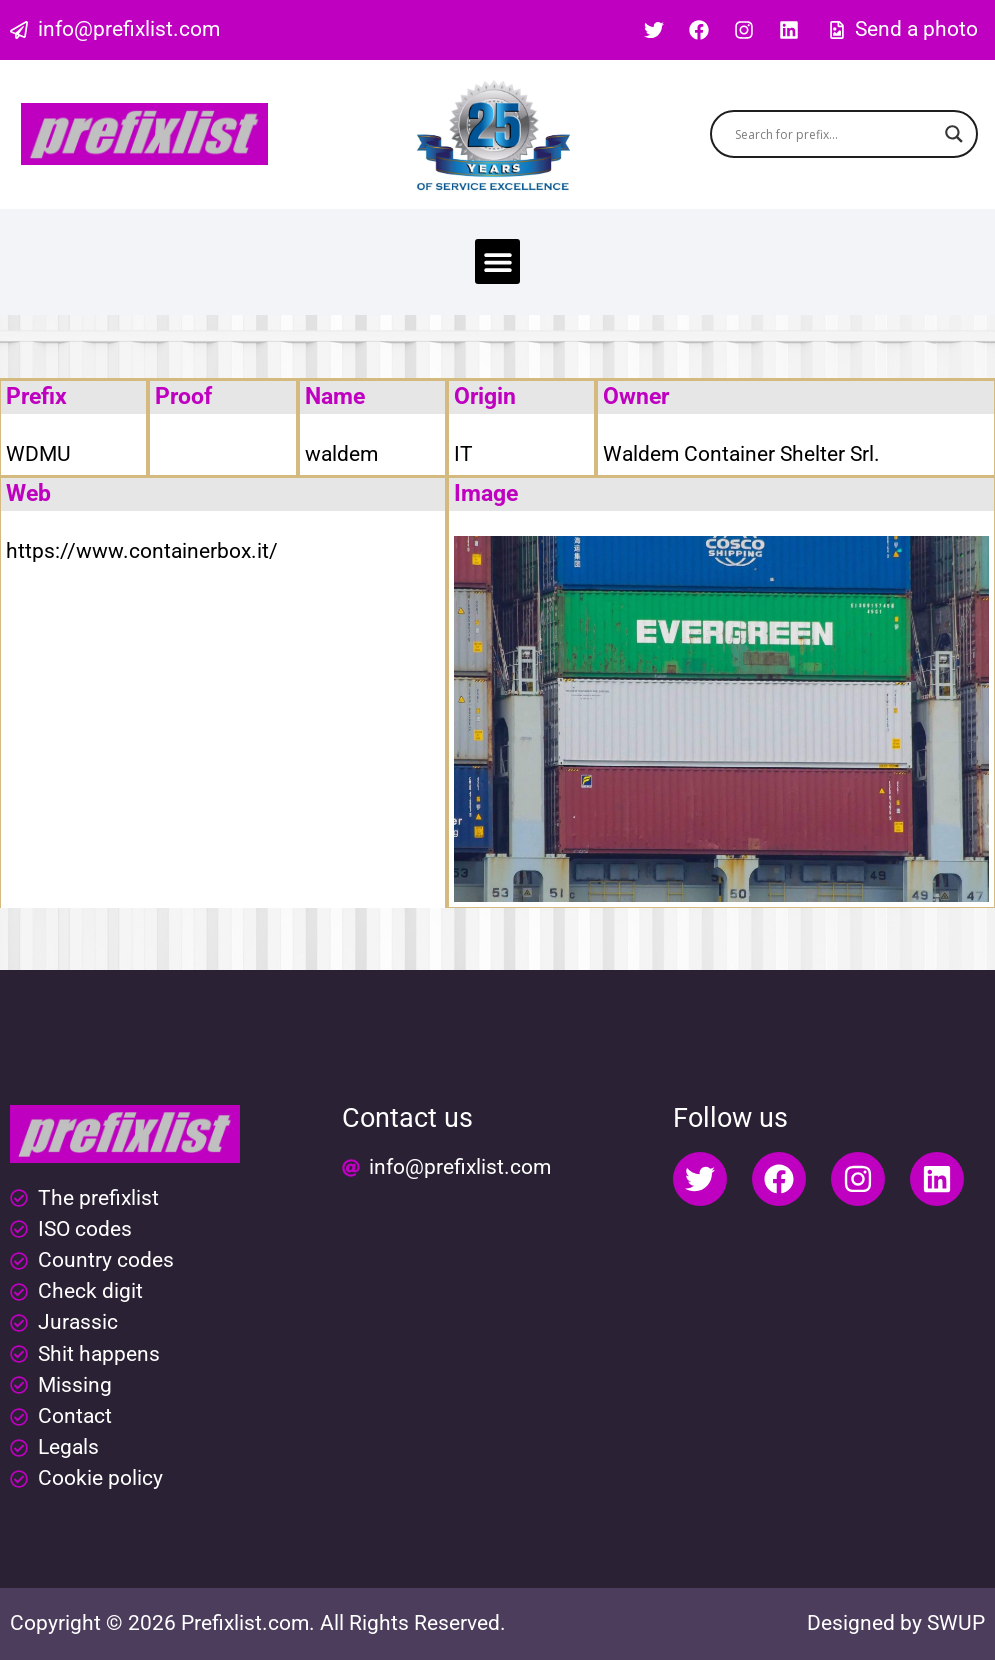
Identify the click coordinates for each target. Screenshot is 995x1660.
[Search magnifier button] (954, 134)
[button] (497, 261)
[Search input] (835, 134)
